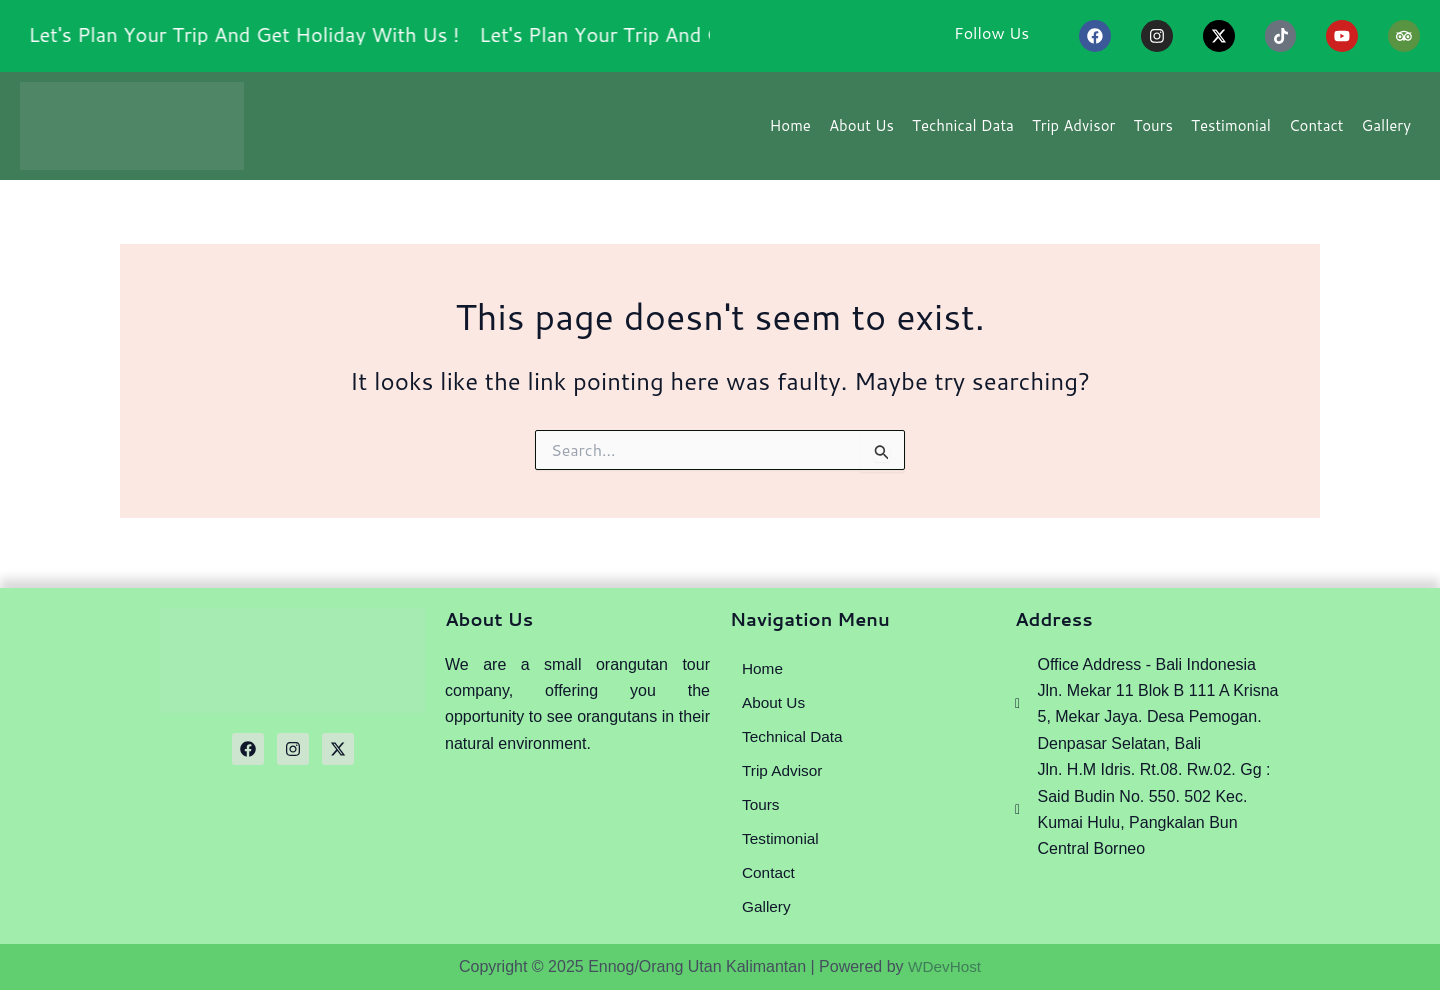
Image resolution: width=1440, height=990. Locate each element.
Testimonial (1231, 131)
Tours (1153, 131)
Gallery (1386, 131)
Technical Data (963, 131)
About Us (861, 131)
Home (790, 131)
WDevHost (944, 966)
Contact (1316, 131)
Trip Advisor (1073, 131)
